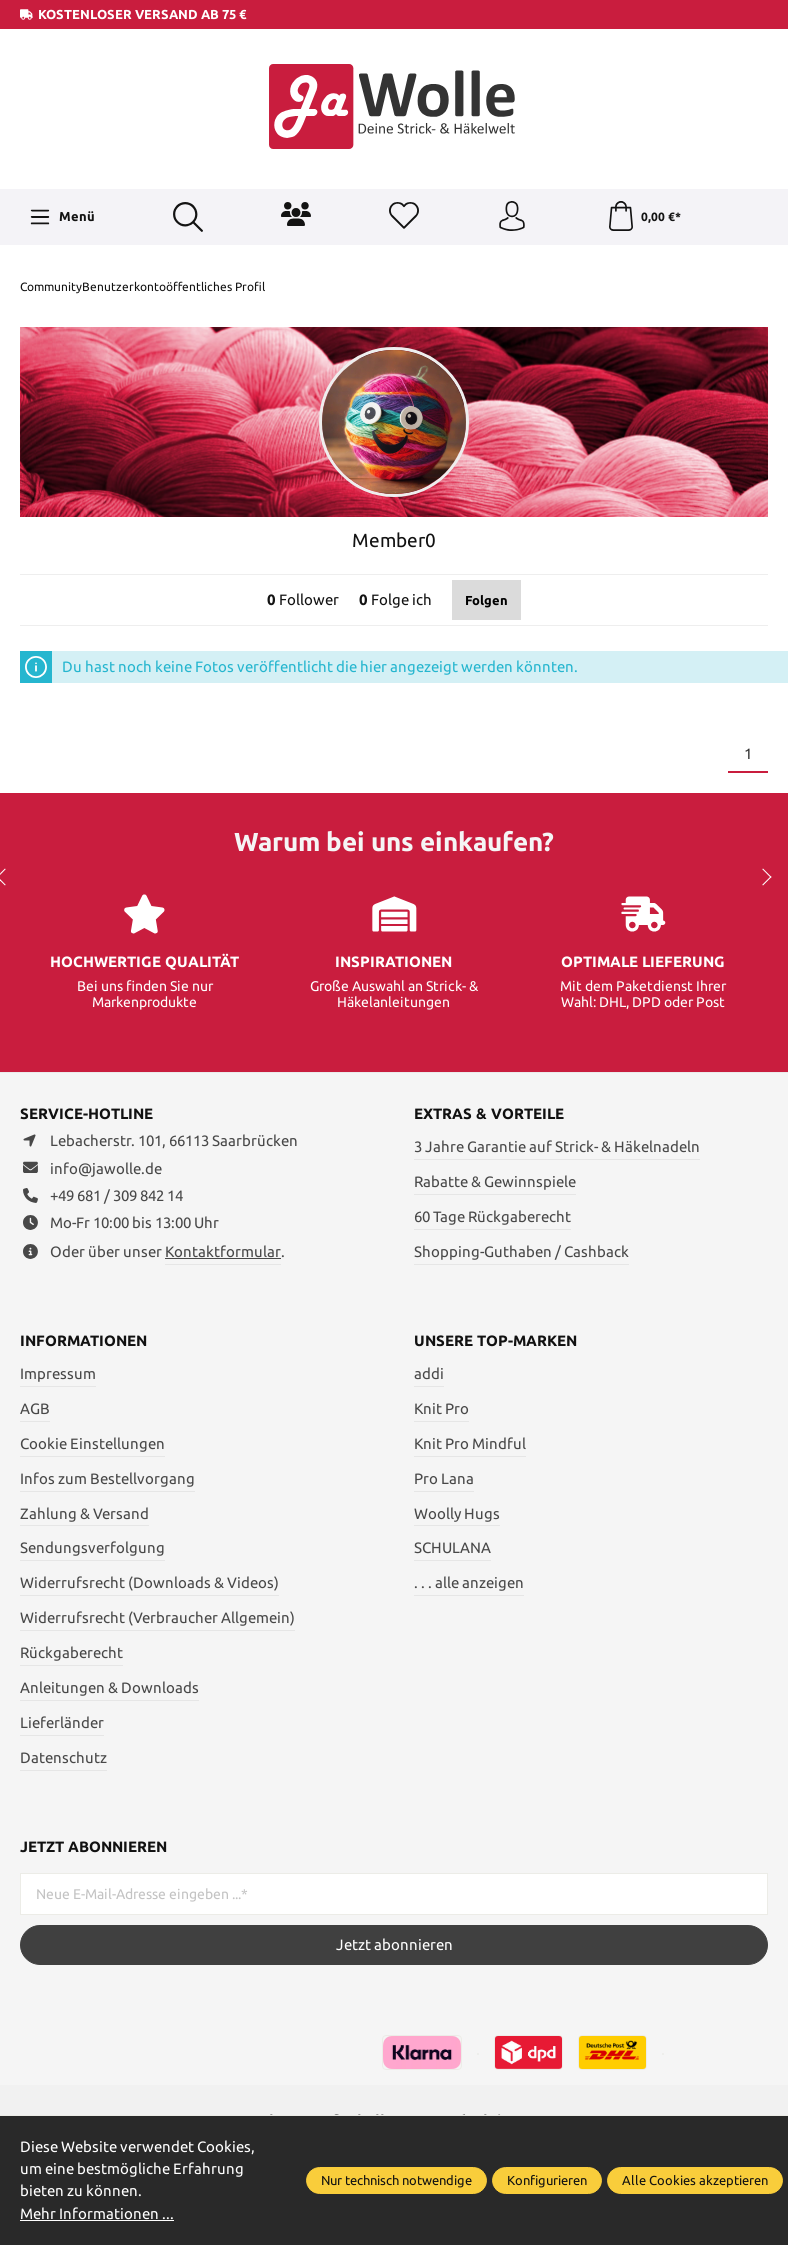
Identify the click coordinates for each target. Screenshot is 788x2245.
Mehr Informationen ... (97, 2213)
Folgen (486, 600)
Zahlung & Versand (84, 1513)
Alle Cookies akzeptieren (695, 2180)
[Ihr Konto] (512, 217)
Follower (303, 599)
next (763, 877)
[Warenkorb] (643, 217)
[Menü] (62, 217)
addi (429, 1373)
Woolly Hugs (457, 1513)
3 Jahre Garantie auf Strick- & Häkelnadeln (557, 1146)
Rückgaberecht (71, 1652)
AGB (35, 1408)
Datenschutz (63, 1757)
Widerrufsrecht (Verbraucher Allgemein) (157, 1617)
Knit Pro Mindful (470, 1443)
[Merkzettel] (404, 217)
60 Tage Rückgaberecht (492, 1216)
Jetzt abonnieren (394, 1944)
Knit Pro (441, 1408)
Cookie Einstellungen (92, 1443)
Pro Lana (444, 1478)
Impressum (58, 1373)
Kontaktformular (223, 1251)
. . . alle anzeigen (469, 1582)
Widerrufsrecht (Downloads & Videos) (149, 1582)
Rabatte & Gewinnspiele (495, 1181)
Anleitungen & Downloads (109, 1687)
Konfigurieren (547, 2180)
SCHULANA (452, 1547)
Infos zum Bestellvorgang (107, 1478)
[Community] (296, 214)
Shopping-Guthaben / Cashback (521, 1251)
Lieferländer (62, 1722)
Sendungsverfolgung (92, 1547)
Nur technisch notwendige (396, 2180)
